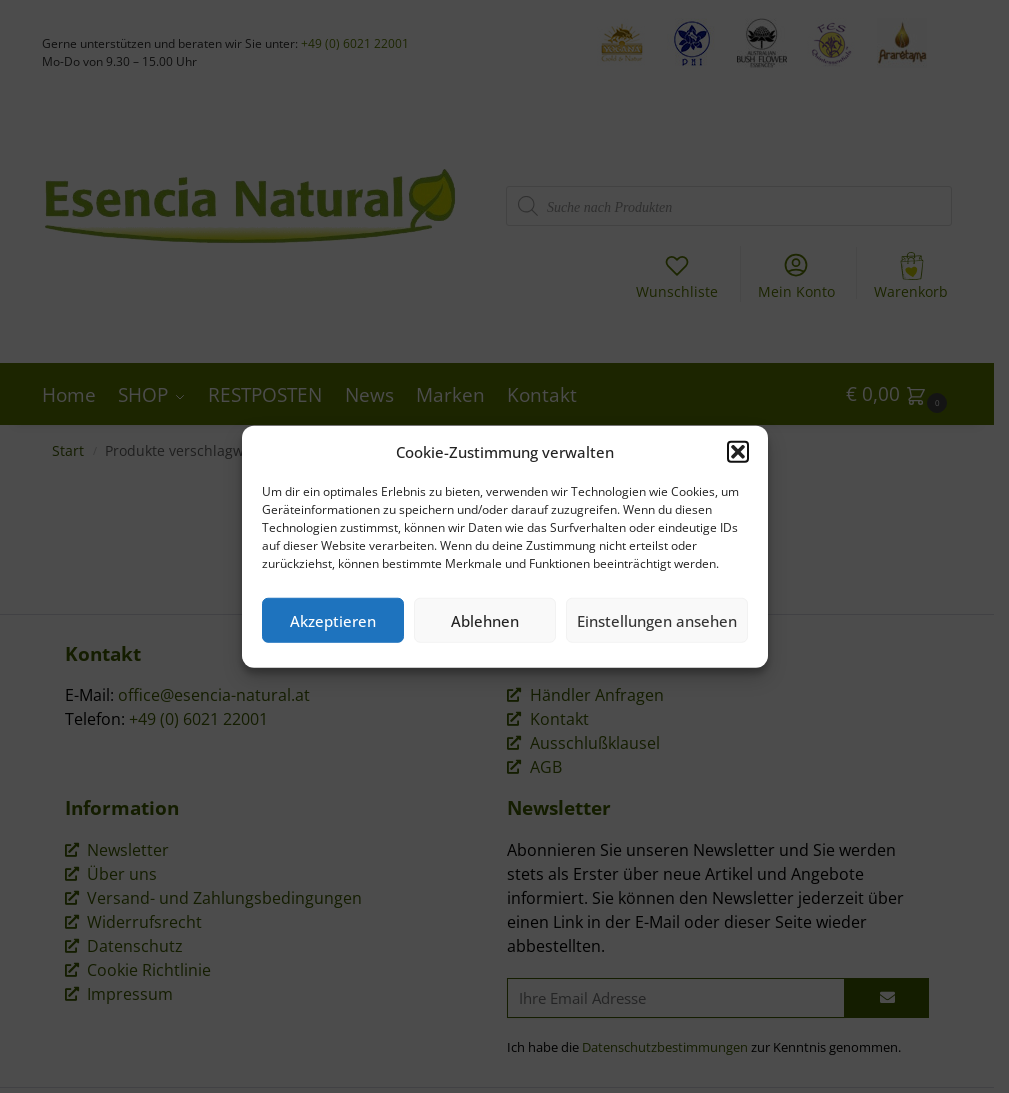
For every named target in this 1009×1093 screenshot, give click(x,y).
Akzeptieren (333, 620)
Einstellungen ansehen (657, 620)
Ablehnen (485, 620)
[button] (738, 452)
